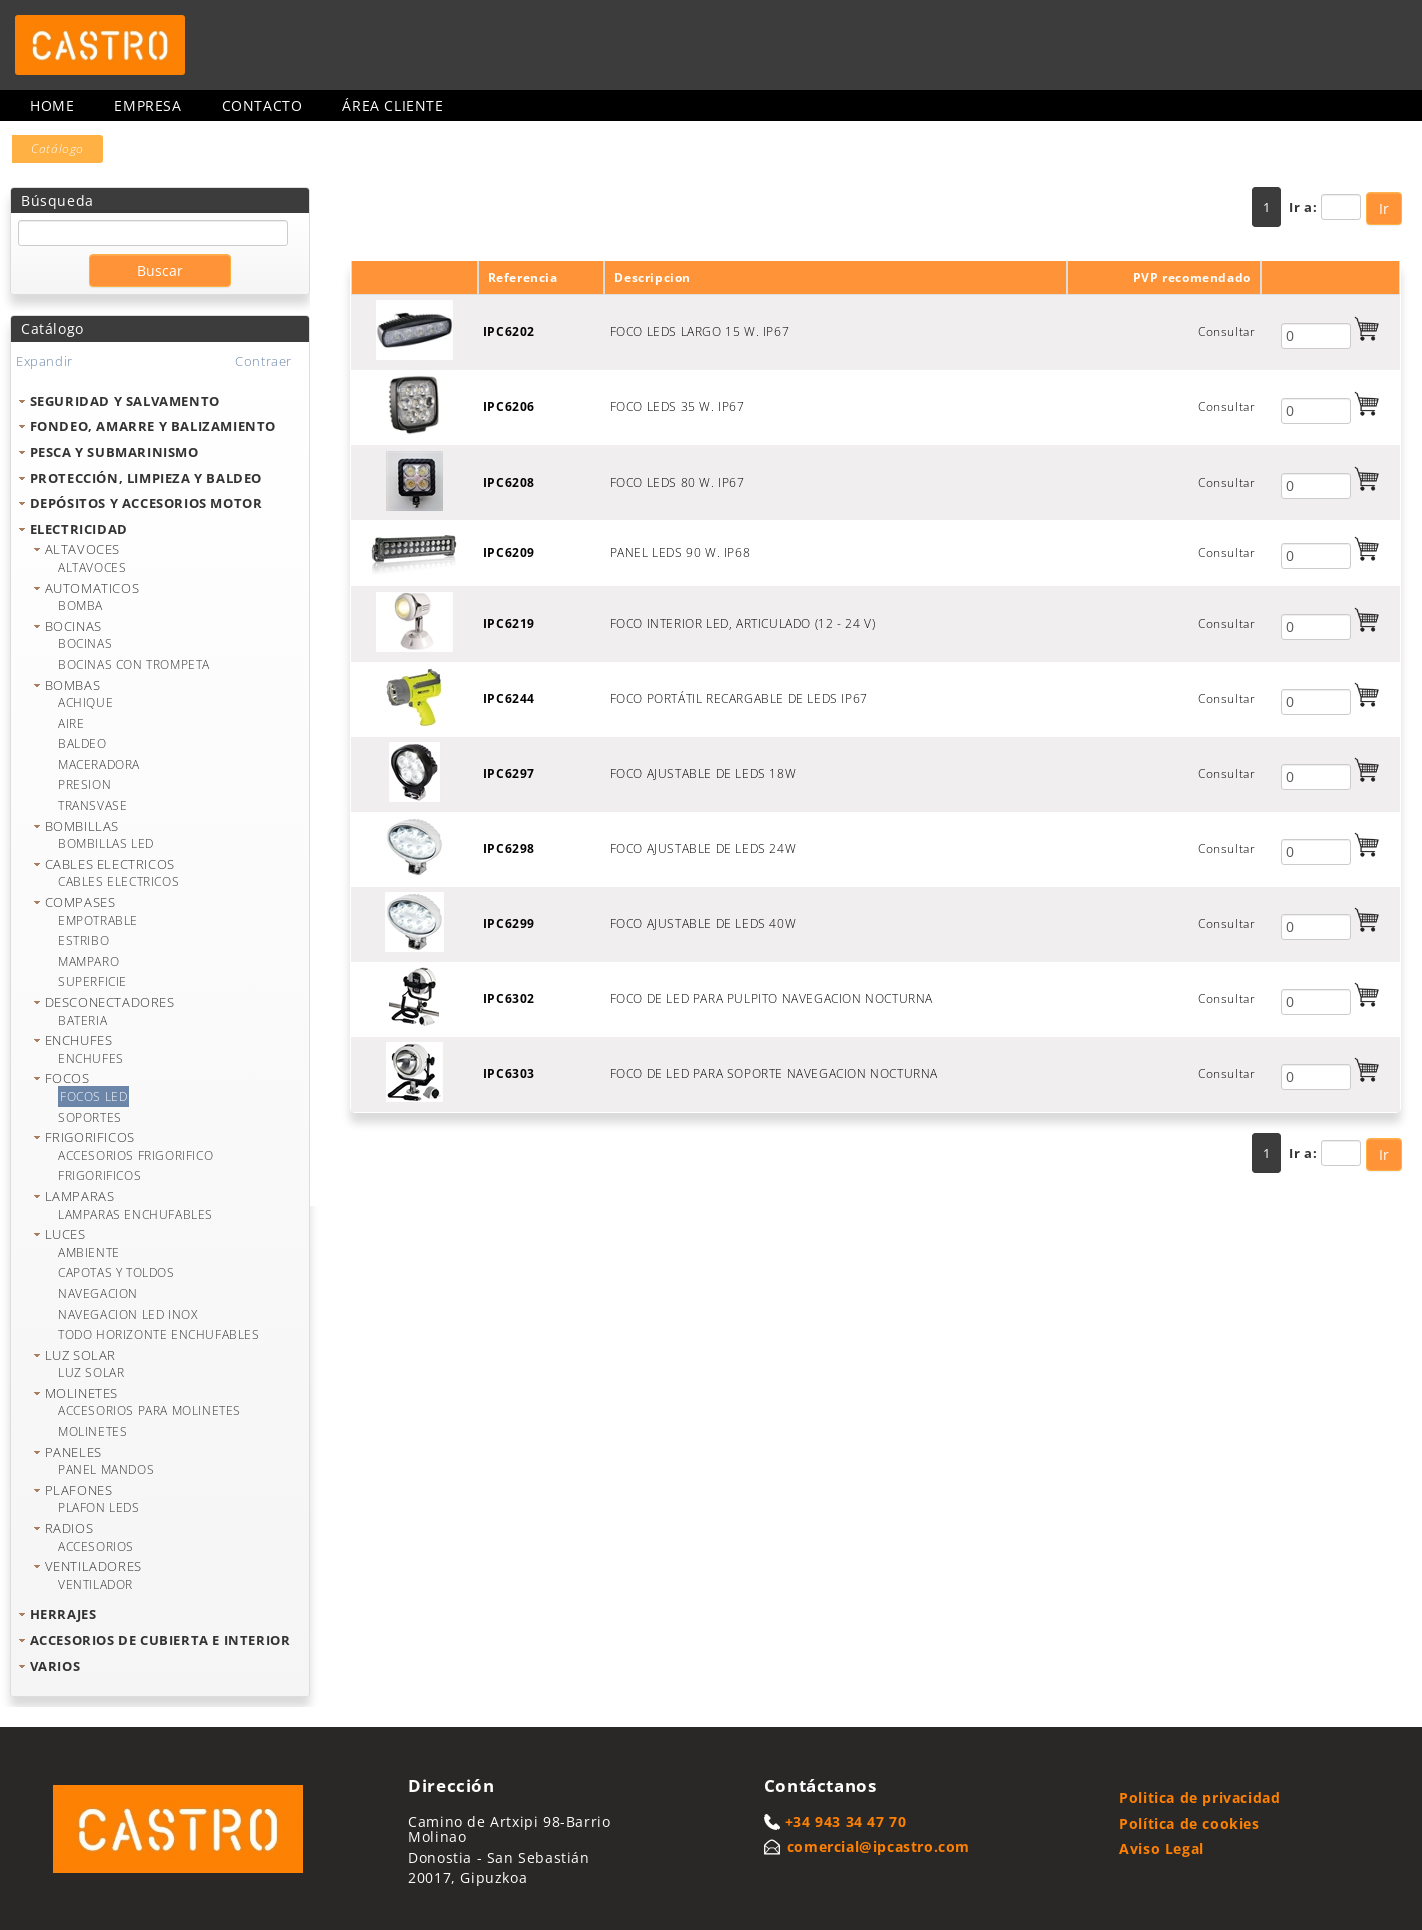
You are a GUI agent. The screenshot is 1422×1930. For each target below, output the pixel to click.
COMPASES (80, 902)
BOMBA (80, 605)
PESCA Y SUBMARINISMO (114, 452)
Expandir (44, 361)
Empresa (147, 105)
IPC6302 (509, 998)
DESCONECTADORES (110, 1002)
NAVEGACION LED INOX (127, 1314)
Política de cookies (1189, 1823)
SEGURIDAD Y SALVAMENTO (125, 401)
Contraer (263, 361)
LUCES (65, 1234)
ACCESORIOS (96, 1546)
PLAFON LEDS (99, 1507)
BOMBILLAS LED (106, 843)
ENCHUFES (79, 1040)
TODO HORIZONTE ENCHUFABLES (159, 1334)
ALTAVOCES (82, 549)
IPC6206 (509, 406)
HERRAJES (63, 1614)
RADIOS (69, 1528)
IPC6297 (509, 773)
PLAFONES (79, 1490)
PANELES (73, 1452)
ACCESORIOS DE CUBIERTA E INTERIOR (160, 1640)
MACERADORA (99, 764)
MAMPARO (88, 961)
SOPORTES (90, 1117)
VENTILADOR (95, 1584)
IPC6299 (509, 923)
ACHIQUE (85, 702)
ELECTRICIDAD (79, 529)
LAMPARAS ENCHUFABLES (135, 1214)
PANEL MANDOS (106, 1469)
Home (52, 105)
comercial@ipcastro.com (878, 1846)
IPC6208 (509, 482)
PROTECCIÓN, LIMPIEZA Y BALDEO (146, 478)
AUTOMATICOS (92, 588)
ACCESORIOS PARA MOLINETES (149, 1410)
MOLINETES (81, 1393)
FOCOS (67, 1078)
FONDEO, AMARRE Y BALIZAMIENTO (153, 426)
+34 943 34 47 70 (846, 1821)
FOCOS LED (93, 1096)
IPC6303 (509, 1073)
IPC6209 (509, 552)
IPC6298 (509, 848)
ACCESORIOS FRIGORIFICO (135, 1155)
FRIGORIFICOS (90, 1137)
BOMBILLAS (82, 826)
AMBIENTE (89, 1252)
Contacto (262, 105)
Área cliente (392, 105)
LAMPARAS (80, 1196)
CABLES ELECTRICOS (110, 864)
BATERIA (82, 1020)
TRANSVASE (92, 805)
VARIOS (55, 1666)
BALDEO (82, 743)
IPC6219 (509, 623)
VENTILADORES (93, 1566)
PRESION (84, 784)
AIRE (71, 723)
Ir (1384, 208)
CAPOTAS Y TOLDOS (116, 1272)
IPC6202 (509, 331)
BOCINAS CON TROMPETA (134, 664)
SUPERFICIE (92, 981)
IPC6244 (509, 698)
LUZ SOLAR (80, 1355)
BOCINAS (73, 626)
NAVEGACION (98, 1293)
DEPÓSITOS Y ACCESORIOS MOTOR (146, 503)
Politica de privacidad (1199, 1797)
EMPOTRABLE (98, 920)
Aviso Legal (1161, 1848)
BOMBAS (73, 685)
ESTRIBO (83, 940)
